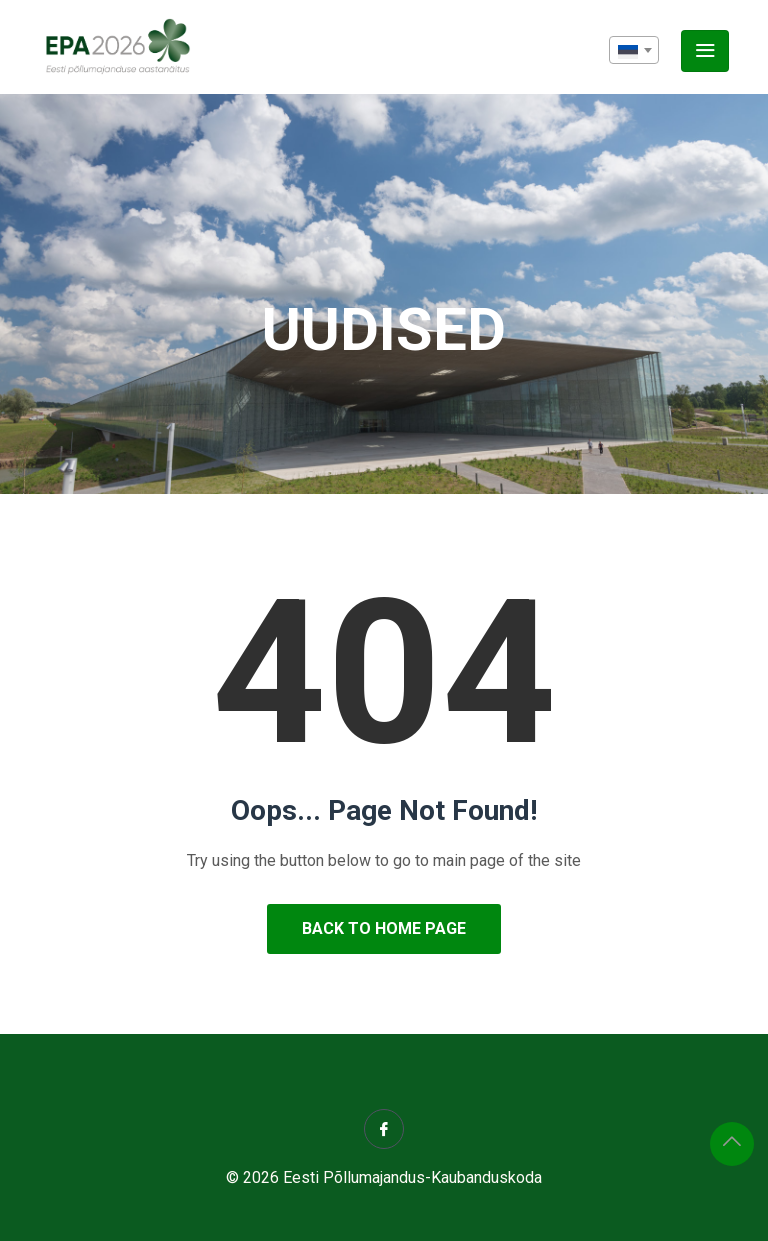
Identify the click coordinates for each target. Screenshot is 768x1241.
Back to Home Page (384, 928)
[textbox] (634, 51)
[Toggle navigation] (705, 51)
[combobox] (634, 50)
